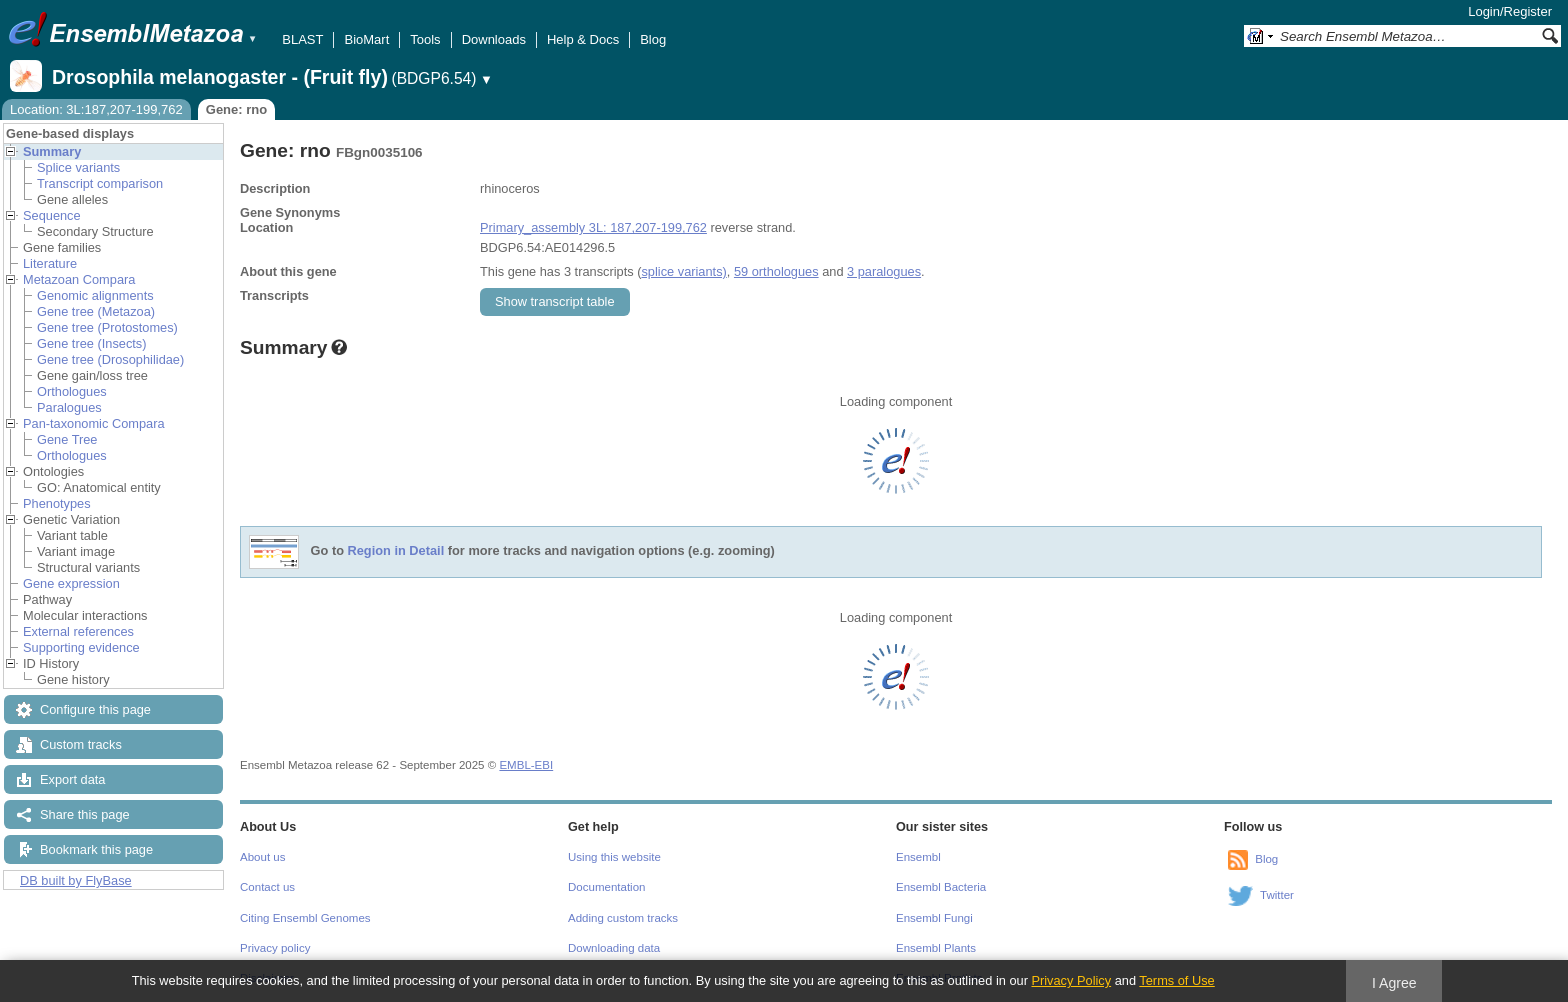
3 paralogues (884, 271)
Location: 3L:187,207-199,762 (96, 109)
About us (262, 857)
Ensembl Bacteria (941, 887)
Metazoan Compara (79, 279)
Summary (52, 151)
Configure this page (95, 709)
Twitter (1277, 895)
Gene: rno (236, 109)
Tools (425, 39)
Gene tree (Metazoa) (96, 311)
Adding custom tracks (623, 918)
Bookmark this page (96, 849)
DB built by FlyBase (76, 880)
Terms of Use (1176, 980)
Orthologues (72, 391)
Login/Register (1510, 11)
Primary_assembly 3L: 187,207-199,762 (593, 227)
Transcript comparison (100, 183)
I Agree (1394, 983)
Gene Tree (67, 439)
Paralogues (69, 407)
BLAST (302, 39)
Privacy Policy (1071, 980)
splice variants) (683, 271)
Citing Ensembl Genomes (305, 918)
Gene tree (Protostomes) (107, 327)
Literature (50, 263)
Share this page (85, 814)
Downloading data (614, 948)
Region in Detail (396, 551)
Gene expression (71, 583)
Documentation (606, 887)
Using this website (614, 857)
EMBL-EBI (526, 765)
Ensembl (918, 857)
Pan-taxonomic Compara (94, 423)
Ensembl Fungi (934, 918)
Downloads (494, 39)
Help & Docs (583, 39)
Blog (653, 39)
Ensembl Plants (936, 948)
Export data (72, 779)
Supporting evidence (81, 647)
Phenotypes (57, 503)
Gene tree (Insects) (92, 343)
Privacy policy (275, 948)
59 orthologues (776, 271)
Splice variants (78, 167)
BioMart (366, 39)
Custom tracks (81, 744)
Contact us (267, 887)
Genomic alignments (95, 295)
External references (78, 631)
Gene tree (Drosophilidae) (110, 359)
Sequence (52, 215)
